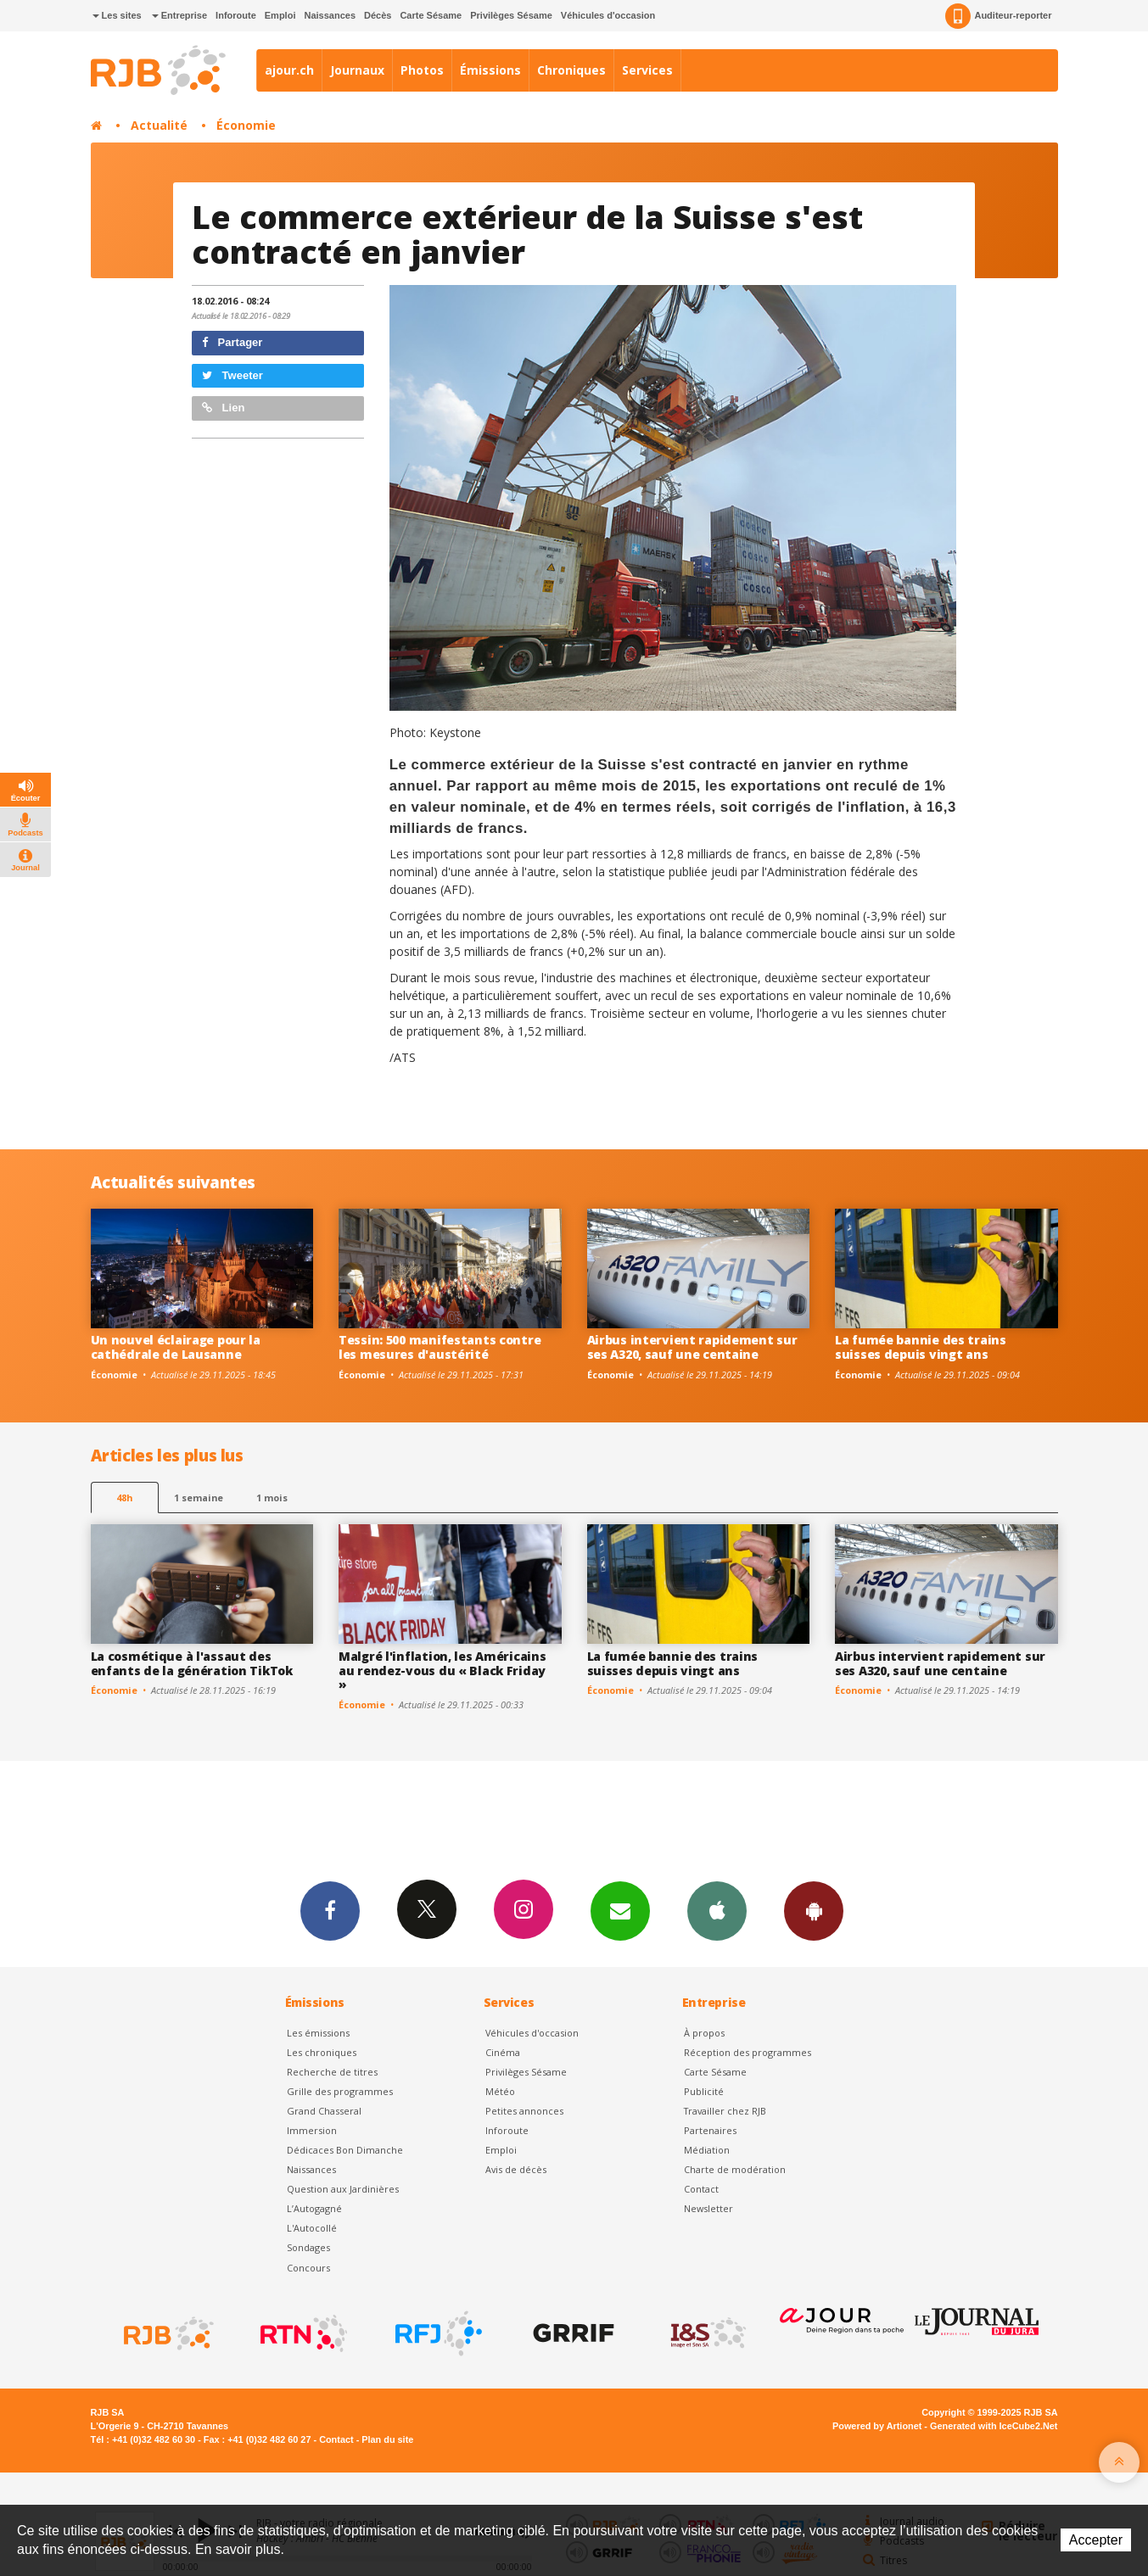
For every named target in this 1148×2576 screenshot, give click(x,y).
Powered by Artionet (876, 2426)
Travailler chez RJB (725, 2110)
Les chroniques (321, 2052)
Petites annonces (524, 2110)
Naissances (330, 15)
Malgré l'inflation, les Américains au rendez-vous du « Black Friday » (442, 1670)
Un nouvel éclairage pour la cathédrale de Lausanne (175, 1347)
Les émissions (318, 2032)
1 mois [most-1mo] (272, 1497)
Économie (246, 125)
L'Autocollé (312, 2227)
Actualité (159, 125)
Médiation (707, 2149)
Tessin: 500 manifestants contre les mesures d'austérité (439, 1347)
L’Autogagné (314, 2208)
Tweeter (232, 375)
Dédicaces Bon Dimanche (345, 2149)
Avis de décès (515, 2169)
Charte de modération (735, 2169)
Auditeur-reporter (998, 16)
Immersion (312, 2130)
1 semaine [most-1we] (198, 1497)
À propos (704, 2032)
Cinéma (502, 2052)
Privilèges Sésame (511, 15)
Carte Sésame (431, 15)
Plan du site (387, 2439)
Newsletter (708, 2208)
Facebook (330, 1910)
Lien (223, 407)
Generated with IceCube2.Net (993, 2426)
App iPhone (717, 1910)
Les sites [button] (117, 15)
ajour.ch (289, 70)
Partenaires (710, 2130)
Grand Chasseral (324, 2110)
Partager (232, 342)
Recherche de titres (332, 2071)
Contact (701, 2188)
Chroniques (571, 70)
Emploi (280, 15)
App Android (813, 1910)
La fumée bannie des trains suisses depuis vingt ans (920, 1347)
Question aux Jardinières (343, 2188)
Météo (500, 2091)
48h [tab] (124, 1497)
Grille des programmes (340, 2091)
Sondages (308, 2247)
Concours (308, 2267)
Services (647, 70)
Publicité (704, 2091)
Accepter (1096, 2540)
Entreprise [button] (179, 15)
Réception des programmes (747, 2052)
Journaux (357, 70)
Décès (377, 15)
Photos (422, 70)
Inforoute (236, 15)
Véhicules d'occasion (608, 15)
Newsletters (620, 1910)
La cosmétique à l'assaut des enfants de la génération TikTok (192, 1663)
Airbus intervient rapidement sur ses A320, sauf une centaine (692, 1347)
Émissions (490, 70)
